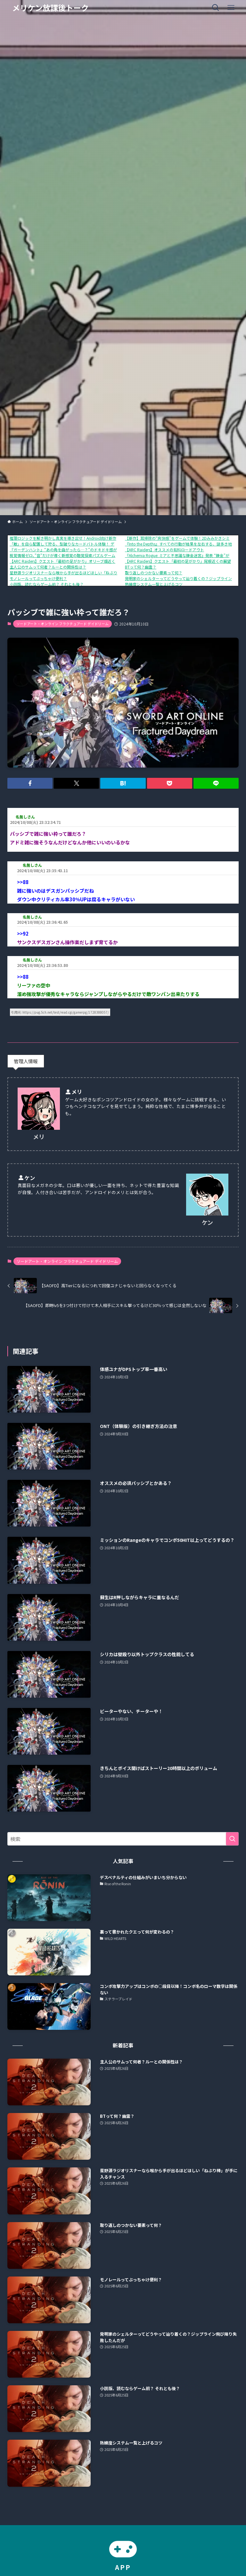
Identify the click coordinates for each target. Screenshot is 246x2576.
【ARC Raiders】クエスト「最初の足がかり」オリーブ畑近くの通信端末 (72, 561)
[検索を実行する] (232, 1839)
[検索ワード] (123, 1839)
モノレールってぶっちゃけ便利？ (38, 578)
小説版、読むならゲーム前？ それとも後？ (47, 584)
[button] (30, 783)
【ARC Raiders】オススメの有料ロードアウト (164, 549)
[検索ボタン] (215, 7)
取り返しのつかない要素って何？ (153, 572)
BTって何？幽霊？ (140, 567)
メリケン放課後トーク (50, 8)
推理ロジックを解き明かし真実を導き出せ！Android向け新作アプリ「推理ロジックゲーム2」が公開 (97, 538)
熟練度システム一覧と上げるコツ (154, 584)
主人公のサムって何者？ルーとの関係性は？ (48, 567)
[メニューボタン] (231, 7)
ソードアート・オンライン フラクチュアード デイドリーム (62, 623)
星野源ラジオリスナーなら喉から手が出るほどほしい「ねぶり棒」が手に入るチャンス (85, 572)
